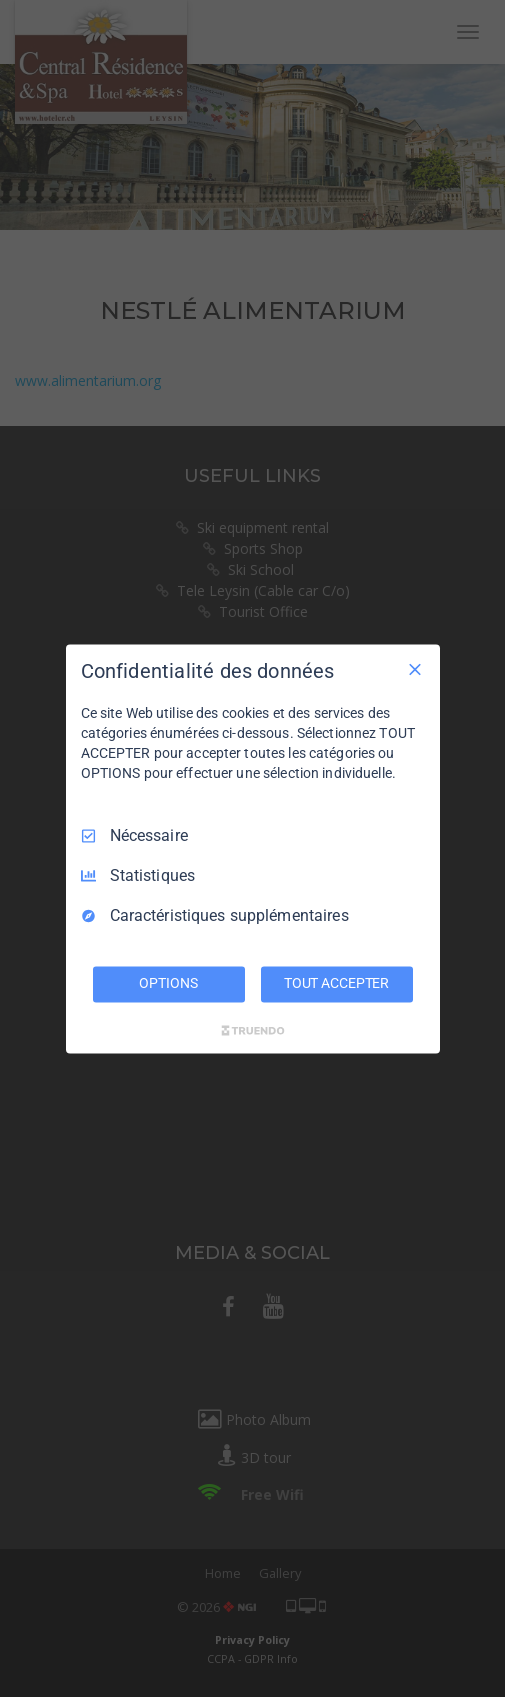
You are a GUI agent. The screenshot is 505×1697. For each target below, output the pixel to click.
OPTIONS (168, 983)
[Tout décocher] (415, 669)
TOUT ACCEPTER (336, 983)
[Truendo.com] (253, 1030)
